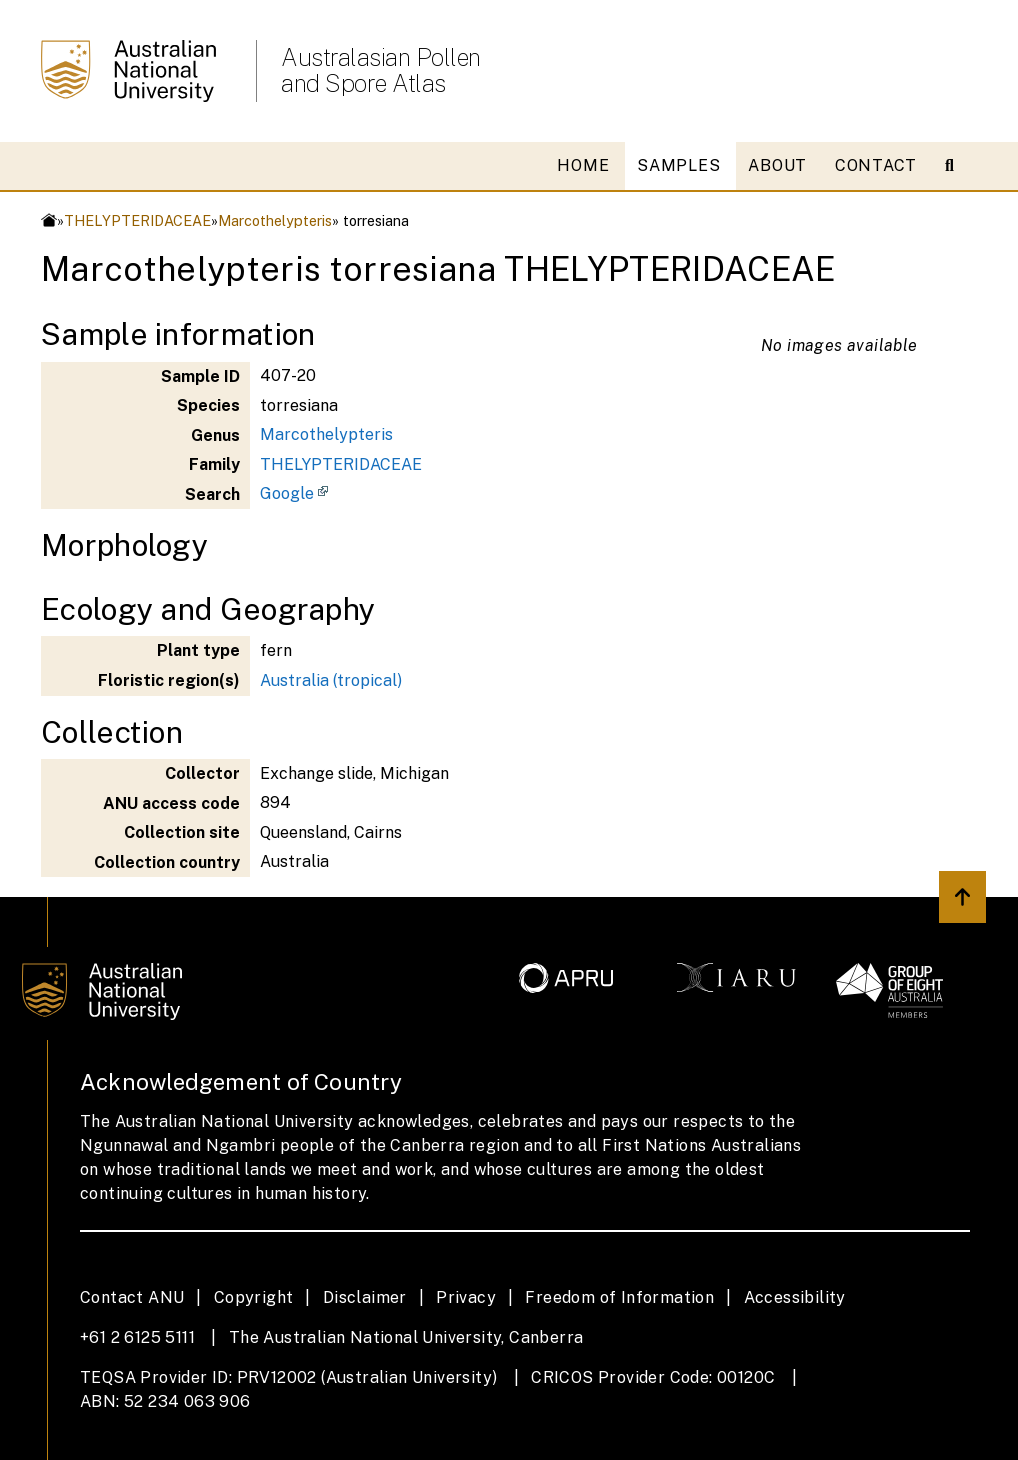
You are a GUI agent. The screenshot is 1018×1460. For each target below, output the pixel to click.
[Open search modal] (957, 166)
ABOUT (777, 165)
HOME (583, 165)
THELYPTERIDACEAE (137, 220)
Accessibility (795, 1297)
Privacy (466, 1297)
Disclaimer (365, 1297)
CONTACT (876, 165)
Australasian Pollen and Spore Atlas (381, 70)
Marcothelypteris (275, 220)
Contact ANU (132, 1297)
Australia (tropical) (331, 680)
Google (287, 493)
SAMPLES (678, 165)
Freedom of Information (619, 1297)
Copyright (254, 1297)
